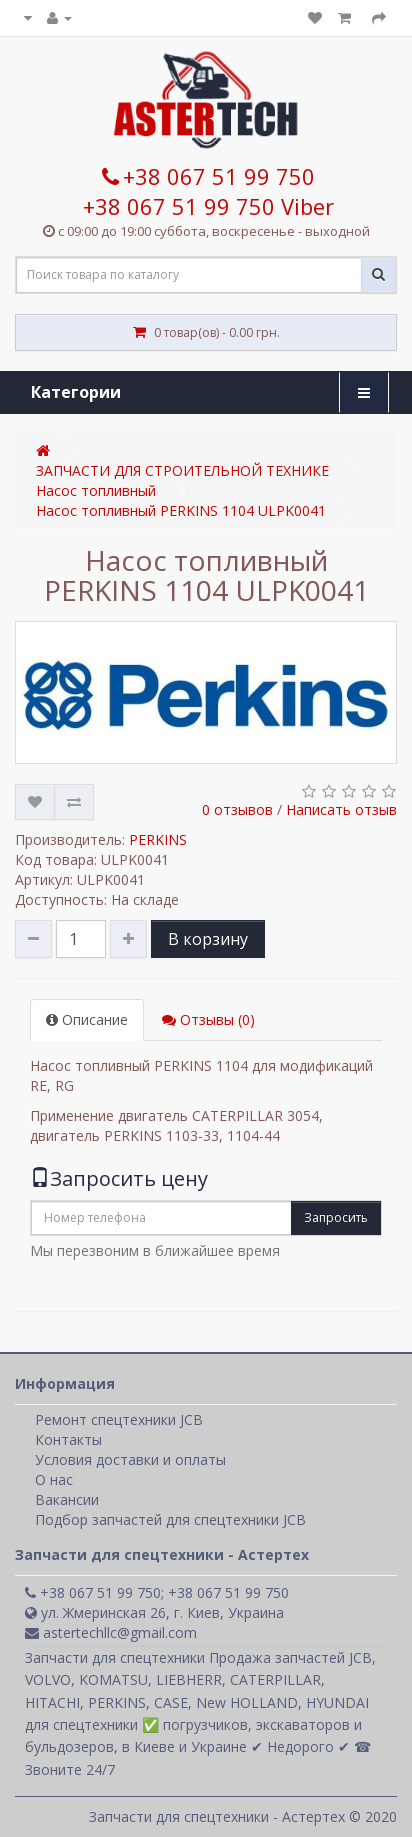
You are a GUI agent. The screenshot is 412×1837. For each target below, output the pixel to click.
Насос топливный (96, 490)
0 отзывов (237, 809)
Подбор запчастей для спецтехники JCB (170, 1519)
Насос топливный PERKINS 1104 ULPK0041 (181, 510)
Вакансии (67, 1499)
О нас (54, 1479)
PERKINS (158, 839)
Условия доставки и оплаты (130, 1459)
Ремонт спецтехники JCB (119, 1419)
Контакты (68, 1439)
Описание (87, 1019)
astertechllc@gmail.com (111, 1632)
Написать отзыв (341, 809)
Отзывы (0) (208, 1019)
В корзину (208, 939)
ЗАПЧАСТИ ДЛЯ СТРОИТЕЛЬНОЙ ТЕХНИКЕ (182, 470)
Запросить (336, 1217)
